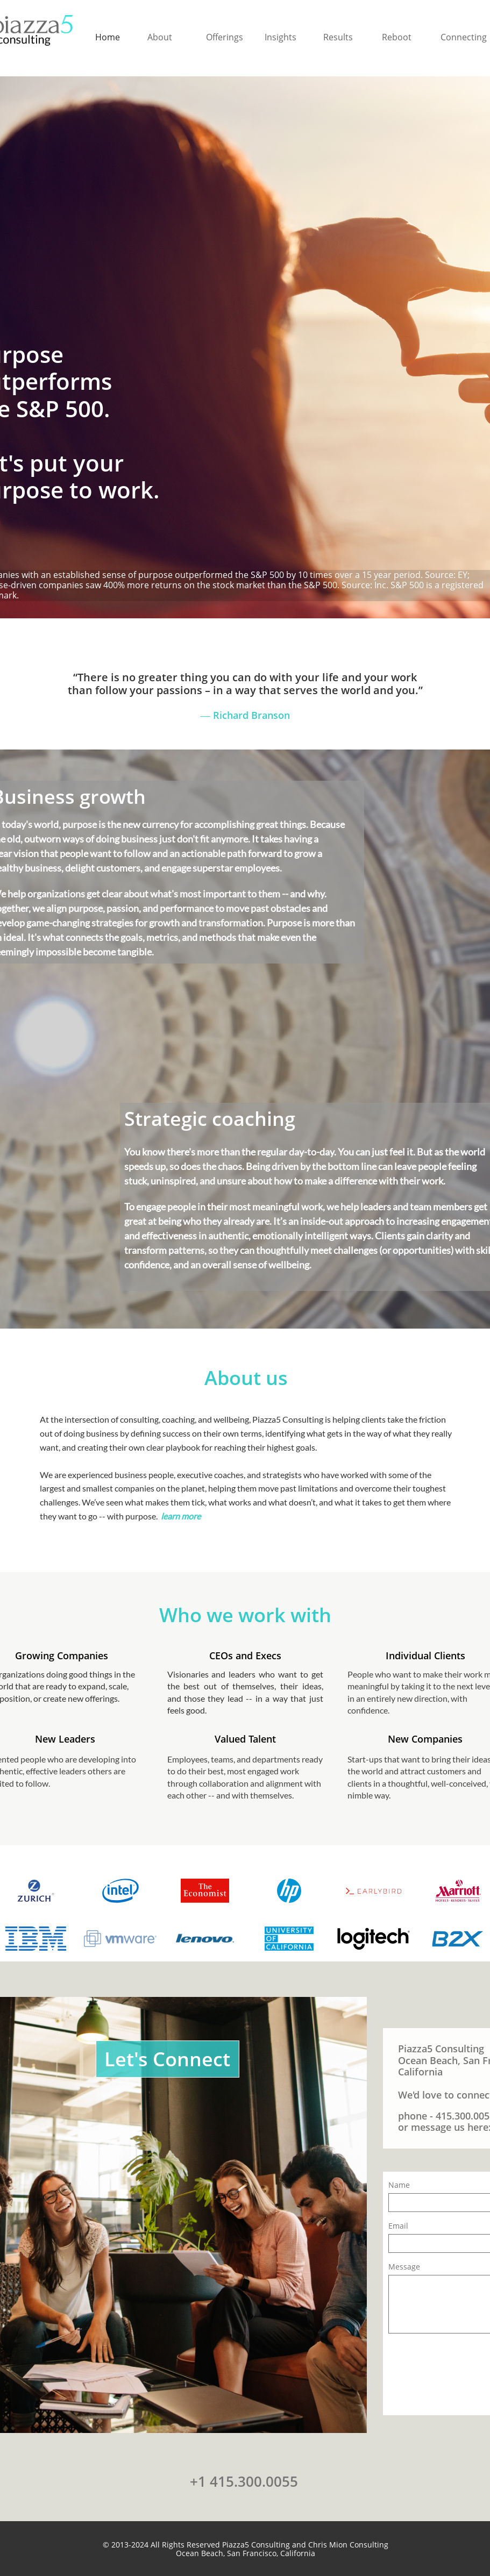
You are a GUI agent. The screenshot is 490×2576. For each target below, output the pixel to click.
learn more (181, 1516)
